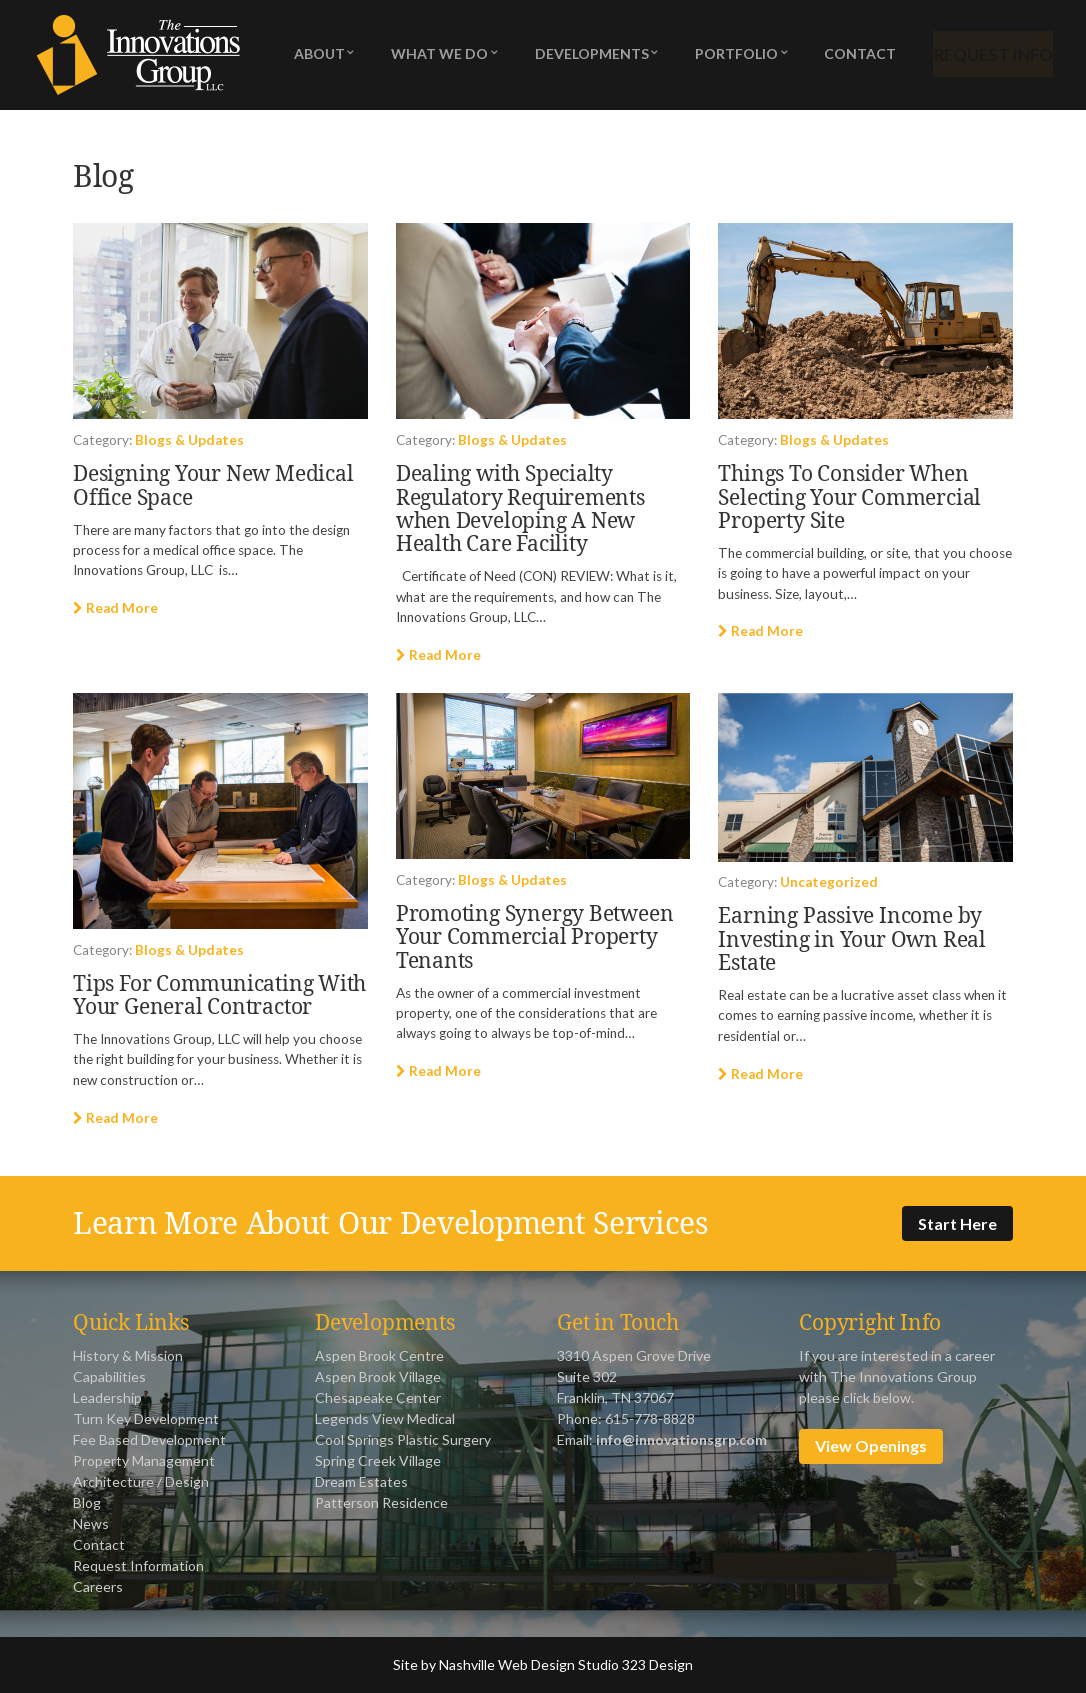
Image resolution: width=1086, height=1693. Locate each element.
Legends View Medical (385, 1418)
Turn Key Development (146, 1418)
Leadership (107, 1397)
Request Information (138, 1565)
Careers (98, 1586)
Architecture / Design (141, 1481)
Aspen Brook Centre (379, 1355)
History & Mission (128, 1355)
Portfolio (730, 55)
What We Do (437, 55)
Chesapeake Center (378, 1397)
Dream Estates (361, 1481)
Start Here (957, 1223)
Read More (115, 608)
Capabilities (109, 1376)
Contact (852, 55)
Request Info (987, 55)
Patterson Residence (381, 1502)
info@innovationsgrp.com (681, 1439)
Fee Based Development (149, 1439)
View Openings (871, 1445)
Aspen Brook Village (378, 1376)
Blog (87, 1502)
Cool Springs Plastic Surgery (403, 1439)
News (91, 1523)
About (319, 55)
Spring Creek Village (378, 1460)
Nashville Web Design (507, 1664)
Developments (587, 55)
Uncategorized (829, 882)
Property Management (144, 1460)
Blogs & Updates (189, 440)
